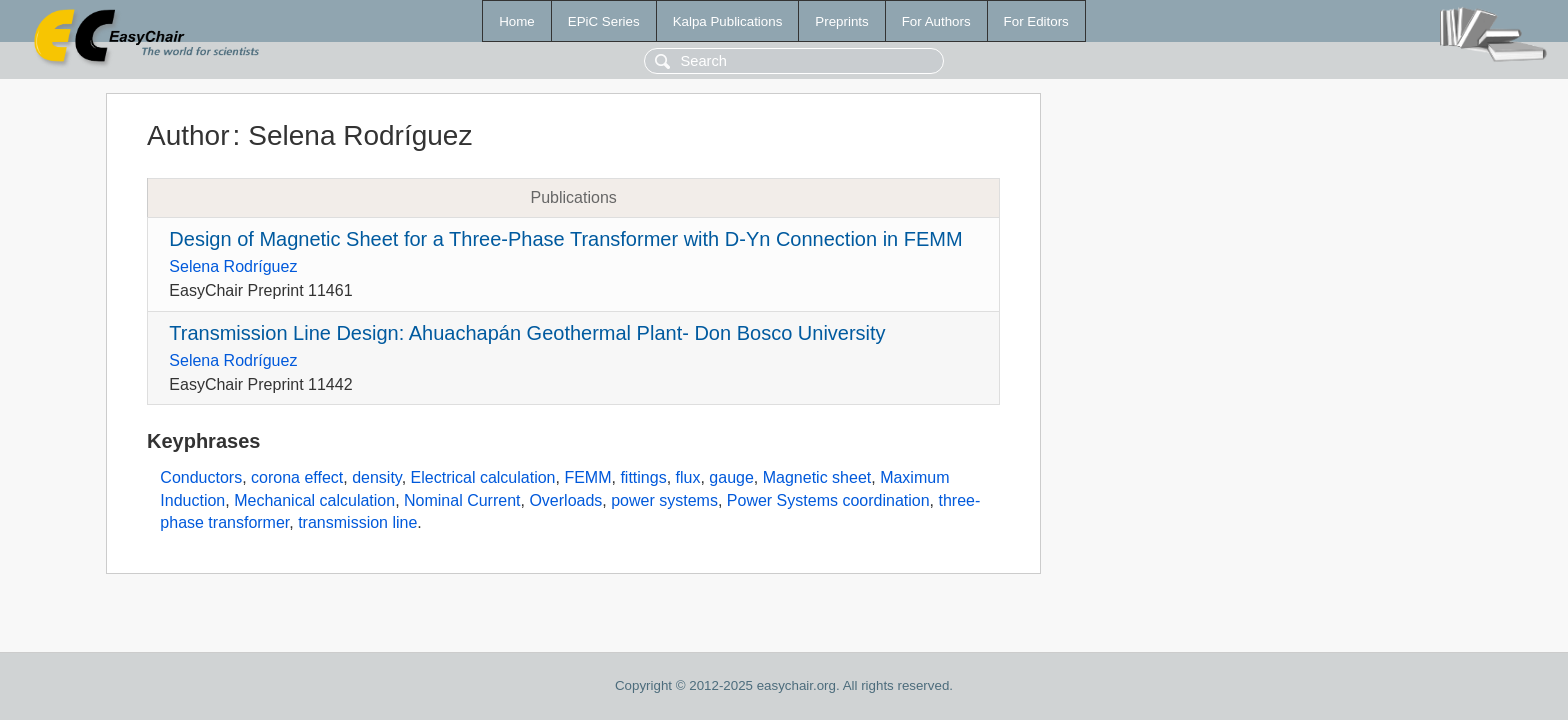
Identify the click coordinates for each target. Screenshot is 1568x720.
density (377, 477)
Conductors (201, 477)
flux (688, 477)
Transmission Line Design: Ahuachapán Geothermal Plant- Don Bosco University (527, 333)
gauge (731, 477)
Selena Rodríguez (233, 266)
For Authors (936, 21)
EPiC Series (604, 21)
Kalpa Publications (728, 21)
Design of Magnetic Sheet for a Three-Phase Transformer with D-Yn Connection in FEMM (565, 239)
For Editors (1036, 21)
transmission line (357, 522)
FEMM (587, 477)
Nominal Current (462, 500)
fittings (643, 477)
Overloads (565, 500)
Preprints (841, 21)
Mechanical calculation (314, 500)
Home (517, 21)
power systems (664, 500)
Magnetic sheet (817, 477)
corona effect (297, 477)
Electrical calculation (483, 477)
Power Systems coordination (828, 500)
